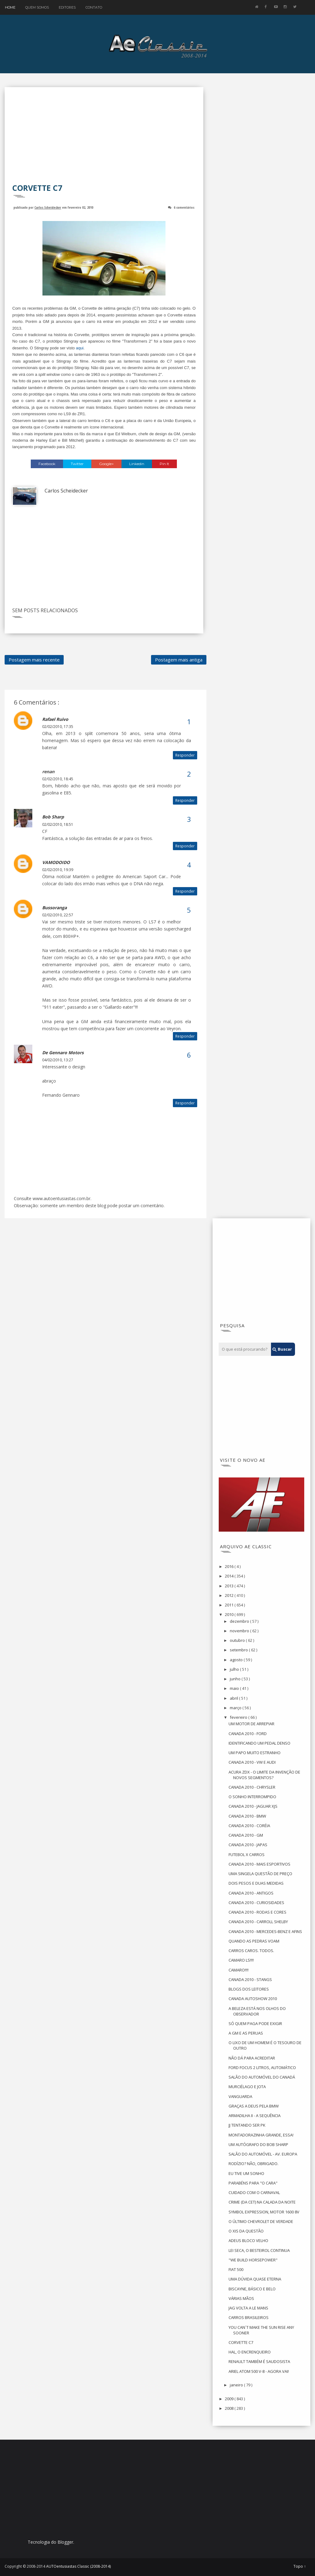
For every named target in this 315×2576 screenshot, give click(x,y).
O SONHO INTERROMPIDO (252, 1796)
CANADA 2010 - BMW (247, 1816)
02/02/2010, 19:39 (57, 869)
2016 (229, 1566)
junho (235, 1679)
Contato (94, 7)
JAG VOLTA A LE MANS (248, 2308)
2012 (229, 1595)
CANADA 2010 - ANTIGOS (251, 1893)
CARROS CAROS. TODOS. (251, 1950)
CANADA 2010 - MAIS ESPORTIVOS (259, 1864)
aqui (80, 348)
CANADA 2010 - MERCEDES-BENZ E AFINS (265, 1931)
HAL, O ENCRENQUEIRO (250, 2352)
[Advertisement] (104, 139)
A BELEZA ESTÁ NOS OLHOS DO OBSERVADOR (257, 2011)
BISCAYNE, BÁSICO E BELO (252, 2289)
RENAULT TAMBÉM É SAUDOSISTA (259, 2361)
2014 (229, 1576)
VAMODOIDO (56, 862)
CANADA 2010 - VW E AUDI (252, 1762)
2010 (229, 1614)
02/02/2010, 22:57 (57, 915)
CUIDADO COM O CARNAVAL (254, 2192)
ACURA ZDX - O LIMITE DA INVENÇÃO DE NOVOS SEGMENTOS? (264, 1774)
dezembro (240, 1621)
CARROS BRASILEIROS (249, 2317)
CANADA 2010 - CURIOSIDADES (256, 1902)
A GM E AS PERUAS (246, 2033)
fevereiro (239, 1717)
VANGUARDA (240, 2096)
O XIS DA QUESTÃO (246, 2231)
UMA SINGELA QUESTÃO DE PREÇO (260, 1873)
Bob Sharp (53, 817)
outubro (238, 1640)
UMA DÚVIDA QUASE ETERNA (255, 2279)
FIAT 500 (236, 2269)
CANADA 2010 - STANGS (250, 1979)
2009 (229, 2398)
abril (234, 1698)
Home (10, 7)
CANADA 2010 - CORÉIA (249, 1825)
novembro (240, 1631)
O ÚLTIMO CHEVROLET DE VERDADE (261, 2221)
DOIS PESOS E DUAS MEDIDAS (256, 1883)
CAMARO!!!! (239, 1970)
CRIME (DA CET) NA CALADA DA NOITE (262, 2202)
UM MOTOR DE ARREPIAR (251, 1723)
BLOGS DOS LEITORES (249, 1989)
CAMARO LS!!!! (241, 1960)
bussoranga (54, 907)
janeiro (237, 2385)
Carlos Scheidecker (47, 207)
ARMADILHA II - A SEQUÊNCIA (255, 2115)
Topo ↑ (299, 2566)
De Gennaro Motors (63, 1052)
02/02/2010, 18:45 (57, 779)
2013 (229, 1586)
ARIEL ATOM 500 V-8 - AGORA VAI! (259, 2371)
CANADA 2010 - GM (246, 1835)
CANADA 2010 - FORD (248, 1733)
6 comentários (184, 207)
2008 (229, 2408)
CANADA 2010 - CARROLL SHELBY (258, 1921)
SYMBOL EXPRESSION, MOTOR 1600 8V (264, 2212)
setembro (239, 1650)
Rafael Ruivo (55, 719)
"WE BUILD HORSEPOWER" (253, 2260)
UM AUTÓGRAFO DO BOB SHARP (258, 2144)
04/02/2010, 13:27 (57, 1060)
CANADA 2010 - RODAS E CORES (257, 1912)
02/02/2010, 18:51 (57, 824)
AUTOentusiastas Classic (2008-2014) (78, 2566)
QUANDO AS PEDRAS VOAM (254, 1941)
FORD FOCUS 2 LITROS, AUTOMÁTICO (262, 2067)
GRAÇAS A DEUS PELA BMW (254, 2106)
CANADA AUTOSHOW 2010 (253, 1998)
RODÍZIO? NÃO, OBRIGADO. (253, 2163)
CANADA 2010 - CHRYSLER (252, 1787)
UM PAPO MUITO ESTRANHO (255, 1752)
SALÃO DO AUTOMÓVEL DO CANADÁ (262, 2077)
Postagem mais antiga (178, 660)
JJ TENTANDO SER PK (247, 2125)
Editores (67, 7)
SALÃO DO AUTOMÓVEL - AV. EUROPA (263, 2154)
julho (235, 1669)
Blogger (65, 2542)
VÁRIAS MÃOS (241, 2298)
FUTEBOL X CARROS (247, 1854)
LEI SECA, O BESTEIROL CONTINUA (259, 2250)
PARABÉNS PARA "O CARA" (253, 2183)
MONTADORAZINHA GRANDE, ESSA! (261, 2135)
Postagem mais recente (34, 660)
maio (235, 1688)
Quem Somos (37, 7)
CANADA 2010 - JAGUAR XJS (253, 1806)
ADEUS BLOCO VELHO (248, 2240)
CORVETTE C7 (241, 2342)
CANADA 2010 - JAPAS (248, 1844)
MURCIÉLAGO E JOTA (247, 2086)
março (236, 1707)
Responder (185, 755)
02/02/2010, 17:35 (57, 726)
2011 (229, 1605)
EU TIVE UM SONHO (246, 2173)
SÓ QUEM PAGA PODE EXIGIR (255, 2023)
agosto (237, 1659)
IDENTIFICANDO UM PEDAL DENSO (259, 1743)
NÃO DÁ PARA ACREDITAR (252, 2058)
